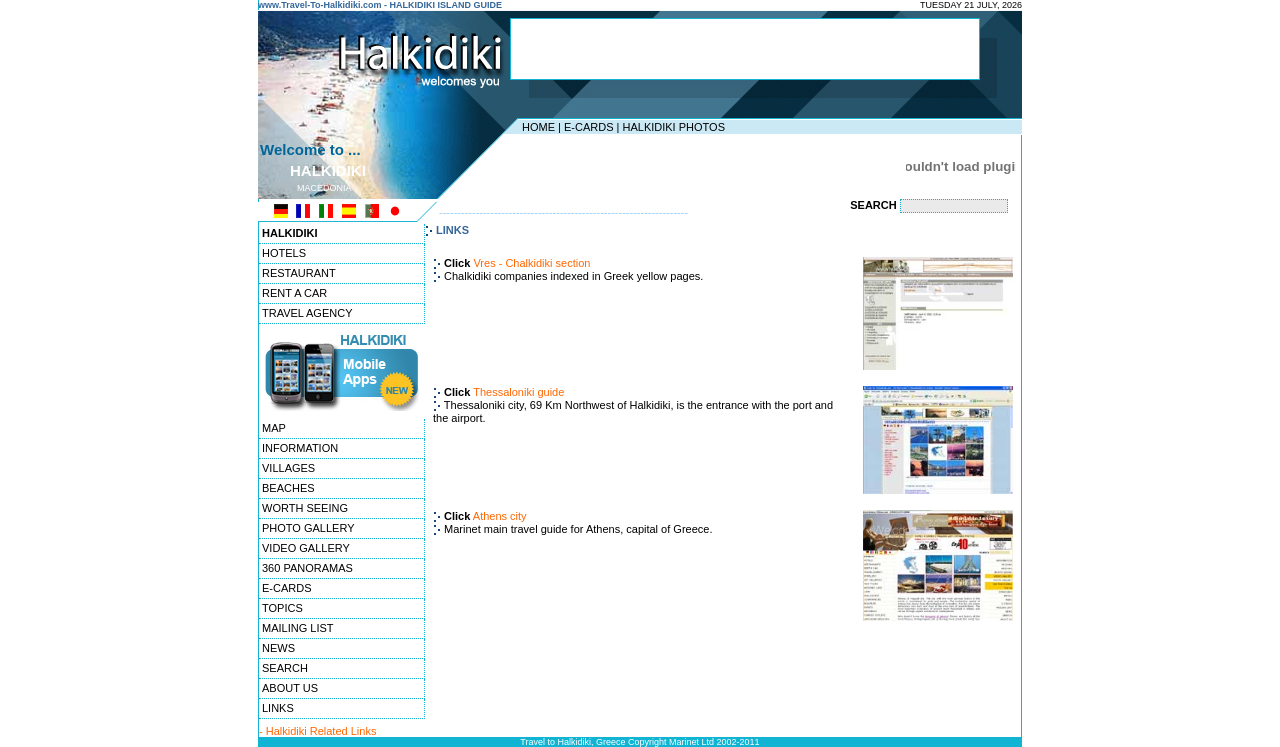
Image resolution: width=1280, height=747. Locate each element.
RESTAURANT (299, 273)
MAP (274, 428)
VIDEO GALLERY (306, 548)
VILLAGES (288, 468)
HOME (538, 127)
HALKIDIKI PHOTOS (673, 127)
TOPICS (282, 608)
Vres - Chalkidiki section (531, 263)
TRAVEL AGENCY (307, 313)
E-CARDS (589, 127)
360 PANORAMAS (307, 568)
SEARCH (285, 668)
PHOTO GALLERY (308, 528)
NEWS (278, 648)
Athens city (500, 516)
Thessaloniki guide (518, 392)
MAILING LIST (298, 628)
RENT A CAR (294, 293)
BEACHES (288, 488)
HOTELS (284, 253)
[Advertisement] (745, 49)
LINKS (278, 708)
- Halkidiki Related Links (317, 731)
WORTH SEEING (305, 508)
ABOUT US (290, 688)
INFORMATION (300, 448)
